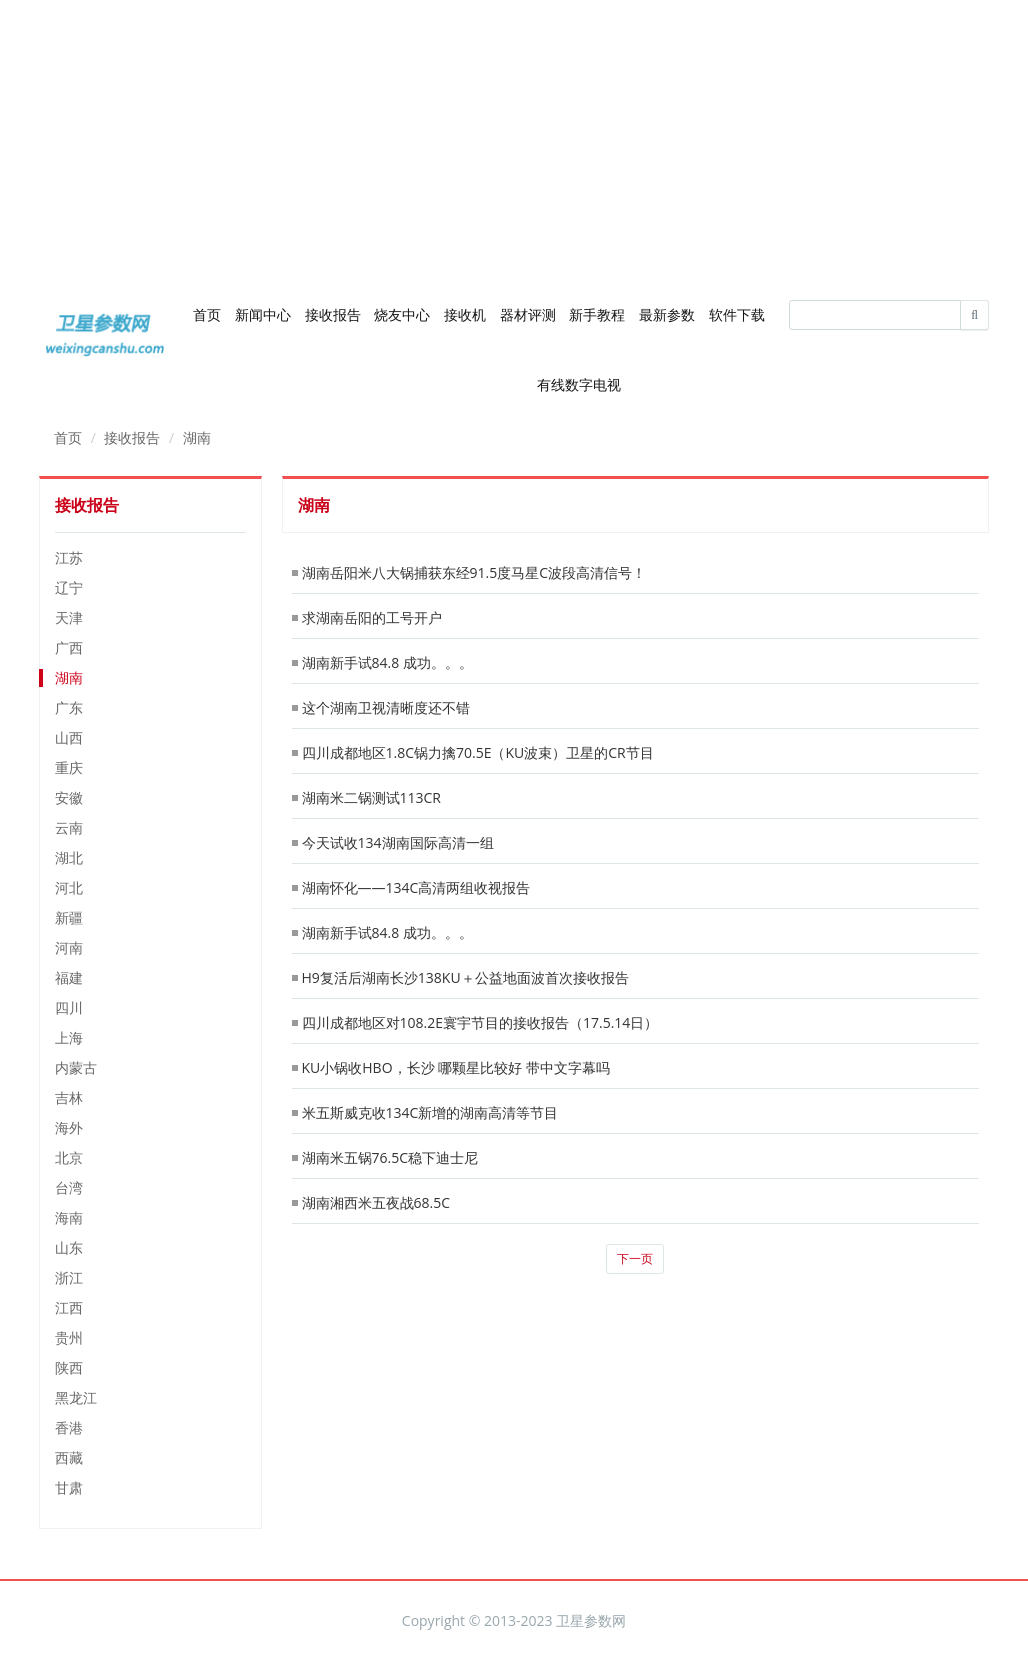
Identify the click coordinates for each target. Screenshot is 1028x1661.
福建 (69, 977)
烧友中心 (402, 314)
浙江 (69, 1277)
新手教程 (597, 314)
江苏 (69, 557)
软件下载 (737, 314)
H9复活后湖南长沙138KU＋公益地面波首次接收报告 (465, 977)
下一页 (635, 1258)
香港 (69, 1427)
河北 (69, 887)
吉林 (69, 1097)
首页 (207, 314)
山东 (69, 1247)
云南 (69, 827)
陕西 (69, 1367)
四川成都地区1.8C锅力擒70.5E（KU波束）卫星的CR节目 (478, 752)
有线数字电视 (579, 384)
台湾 (69, 1187)
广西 (69, 647)
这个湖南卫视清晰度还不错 (386, 707)
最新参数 (667, 314)
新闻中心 (263, 314)
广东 (69, 707)
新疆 (69, 917)
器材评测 (528, 314)
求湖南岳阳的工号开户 (372, 617)
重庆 (69, 767)
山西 (69, 737)
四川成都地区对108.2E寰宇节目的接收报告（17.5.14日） (480, 1022)
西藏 (69, 1457)
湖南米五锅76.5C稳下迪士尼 (390, 1157)
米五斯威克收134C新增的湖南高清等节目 (430, 1112)
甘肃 (69, 1487)
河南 (69, 947)
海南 (69, 1217)
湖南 (197, 437)
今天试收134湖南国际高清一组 (398, 842)
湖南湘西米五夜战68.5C (376, 1202)
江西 (69, 1307)
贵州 (69, 1337)
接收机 (465, 314)
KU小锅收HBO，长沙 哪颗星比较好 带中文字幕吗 (456, 1067)
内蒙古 (76, 1067)
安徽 (69, 797)
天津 (69, 617)
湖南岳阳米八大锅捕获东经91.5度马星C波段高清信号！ (474, 572)
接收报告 (333, 314)
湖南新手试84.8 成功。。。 (387, 662)
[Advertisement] (514, 140)
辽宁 (69, 587)
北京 (69, 1157)
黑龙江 (76, 1397)
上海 (69, 1037)
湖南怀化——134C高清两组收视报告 (416, 887)
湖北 (69, 857)
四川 (69, 1007)
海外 (69, 1127)
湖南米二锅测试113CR (371, 797)
